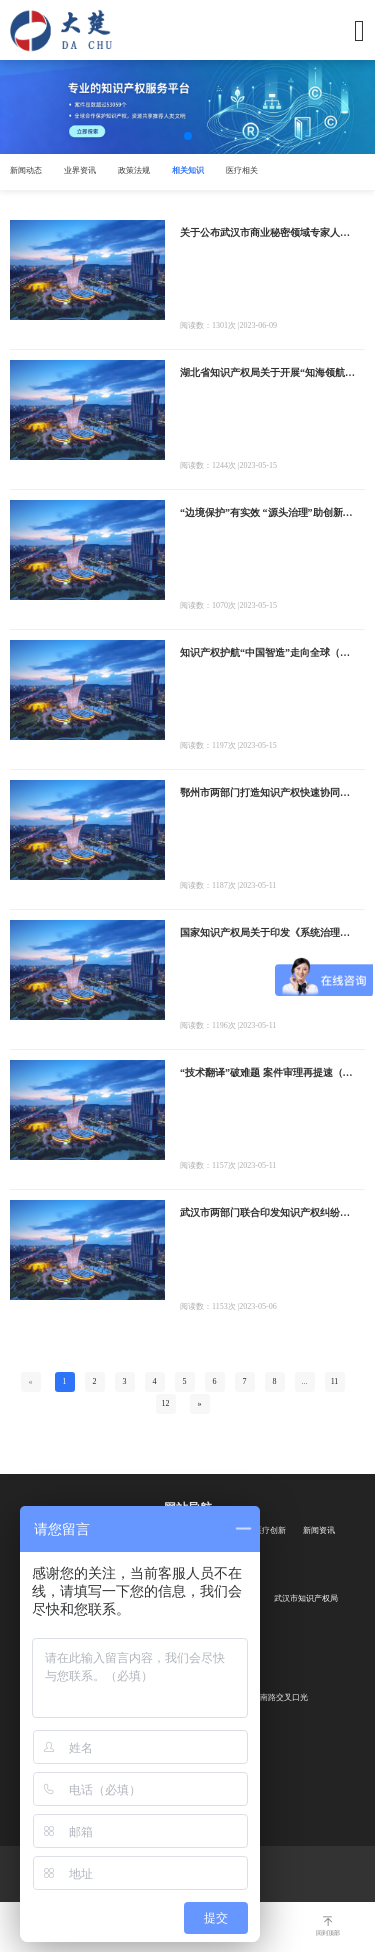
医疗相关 (242, 170)
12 (166, 1403)
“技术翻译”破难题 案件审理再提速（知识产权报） (267, 1072)
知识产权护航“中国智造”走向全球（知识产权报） (267, 652)
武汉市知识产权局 (306, 1598)
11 (335, 1381)
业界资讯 (80, 170)
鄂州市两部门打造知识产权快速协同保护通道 (267, 792)
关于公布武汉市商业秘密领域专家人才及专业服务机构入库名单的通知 (267, 232)
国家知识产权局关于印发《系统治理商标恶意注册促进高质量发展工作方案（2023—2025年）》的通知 (267, 932)
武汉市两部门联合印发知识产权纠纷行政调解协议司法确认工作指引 (267, 1212)
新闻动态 (26, 170)
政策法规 (134, 170)
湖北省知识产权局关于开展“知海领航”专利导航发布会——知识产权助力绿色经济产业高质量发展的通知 (267, 372)
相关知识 (188, 170)
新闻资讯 (319, 1530)
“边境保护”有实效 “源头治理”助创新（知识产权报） (267, 512)
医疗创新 (270, 1530)
